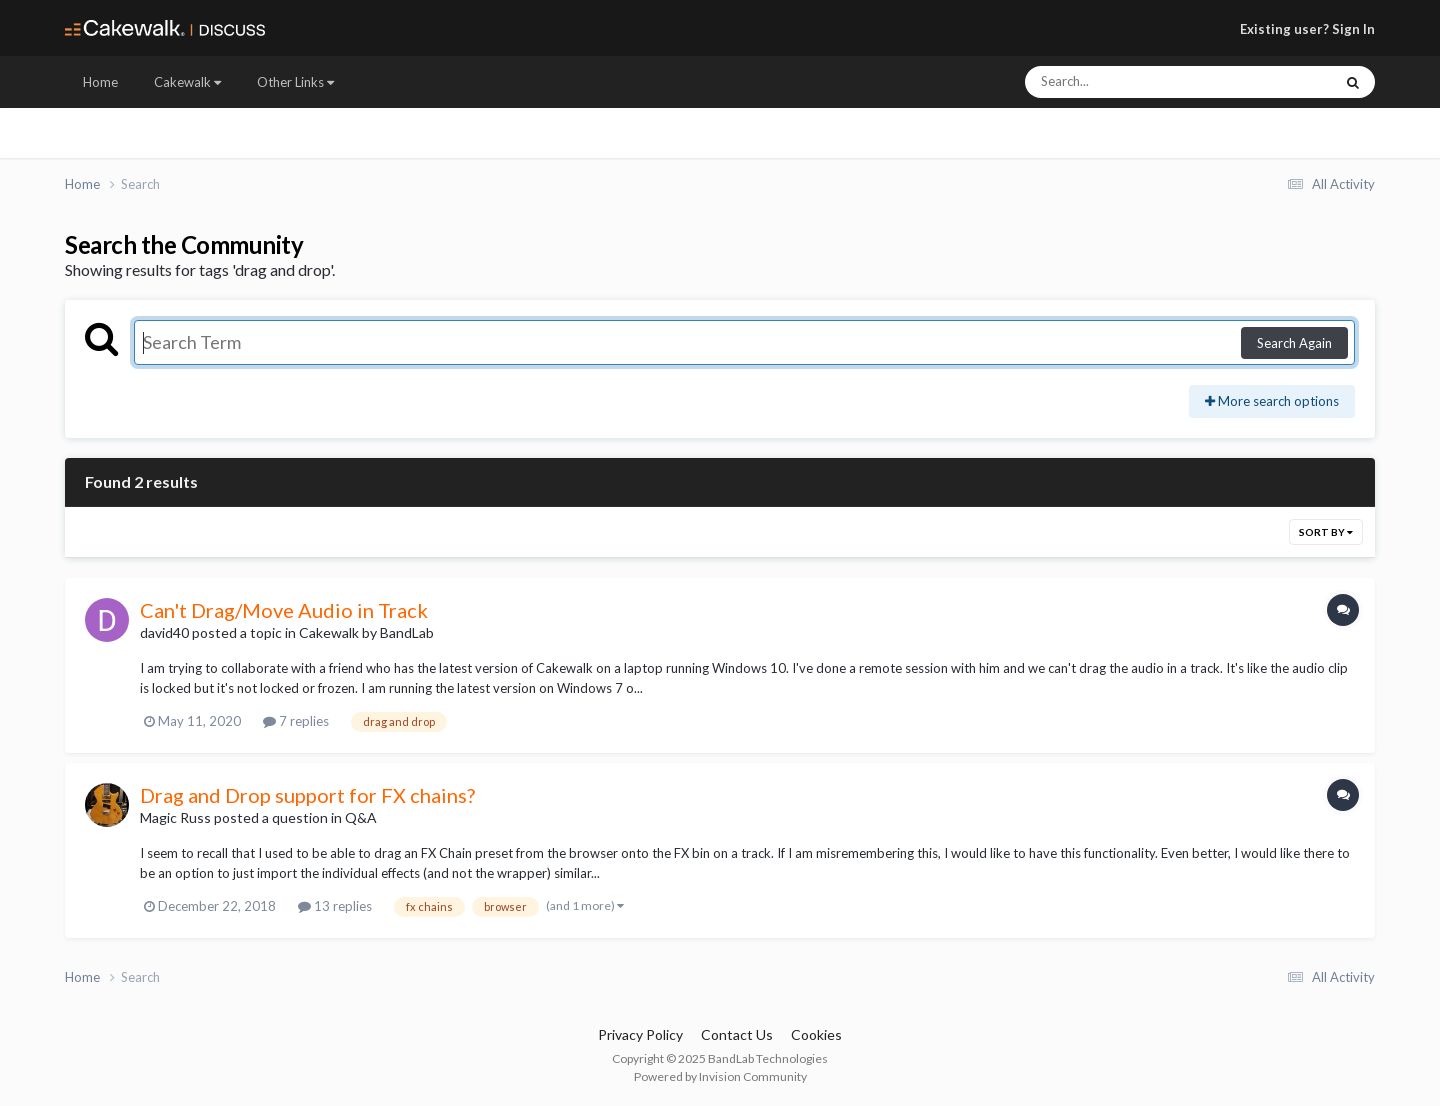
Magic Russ (175, 817)
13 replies (335, 906)
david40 (164, 632)
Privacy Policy (640, 1034)
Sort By (1326, 532)
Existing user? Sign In (1307, 29)
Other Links (295, 82)
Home (100, 82)
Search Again (1294, 343)
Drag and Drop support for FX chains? (307, 795)
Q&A (361, 817)
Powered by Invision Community (720, 1076)
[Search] (1125, 82)
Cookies (816, 1034)
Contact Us (737, 1034)
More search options (1272, 401)
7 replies (296, 721)
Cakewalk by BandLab (366, 632)
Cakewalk (187, 82)
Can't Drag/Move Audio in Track (284, 610)
